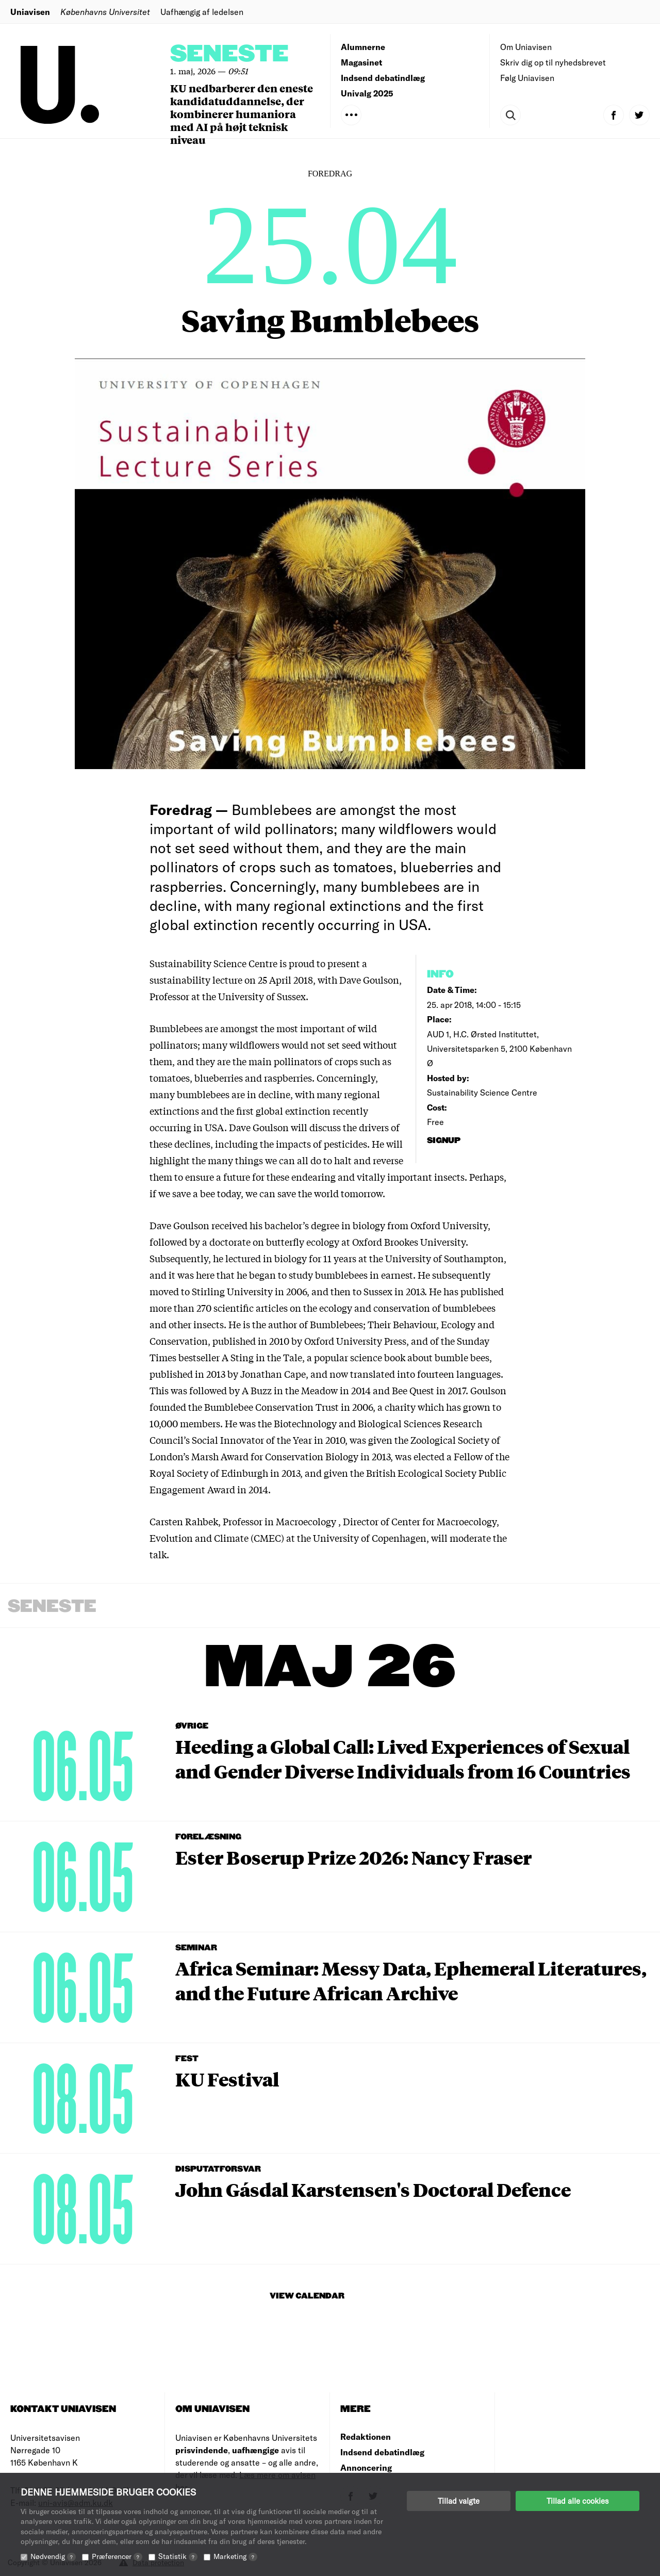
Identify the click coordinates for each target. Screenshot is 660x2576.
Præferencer (117, 2556)
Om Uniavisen (526, 47)
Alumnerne (363, 47)
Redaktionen (365, 2436)
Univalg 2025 (367, 93)
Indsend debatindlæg (383, 78)
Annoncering (366, 2467)
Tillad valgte (459, 2500)
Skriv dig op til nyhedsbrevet (553, 62)
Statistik (177, 2556)
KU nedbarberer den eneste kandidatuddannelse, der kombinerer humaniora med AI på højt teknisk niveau (241, 113)
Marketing (235, 2556)
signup (445, 1140)
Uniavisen (30, 12)
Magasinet (361, 62)
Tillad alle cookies (577, 2500)
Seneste (229, 54)
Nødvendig (53, 2556)
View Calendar (307, 2296)
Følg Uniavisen (527, 78)
